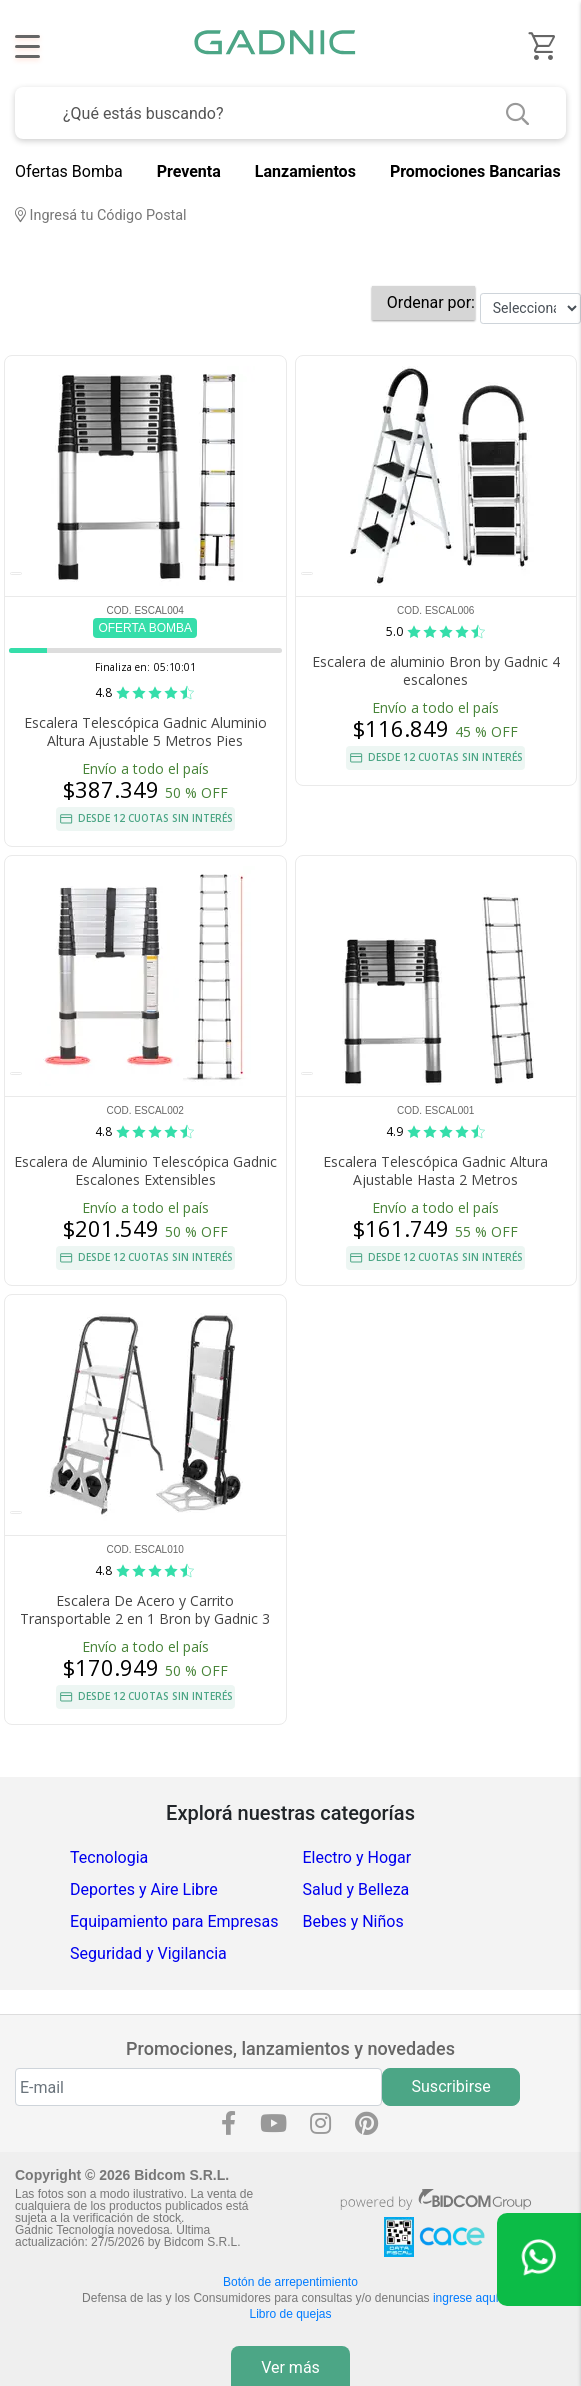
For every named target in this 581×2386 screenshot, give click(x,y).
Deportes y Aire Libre (144, 1889)
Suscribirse (451, 2086)
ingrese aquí (466, 2298)
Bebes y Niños (353, 1921)
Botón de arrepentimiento (290, 2282)
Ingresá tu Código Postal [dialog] (101, 215)
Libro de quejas (290, 2314)
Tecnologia (109, 1857)
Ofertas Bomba (69, 171)
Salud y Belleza (356, 1889)
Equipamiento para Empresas (174, 1921)
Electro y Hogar (357, 1857)
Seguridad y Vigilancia (148, 1953)
